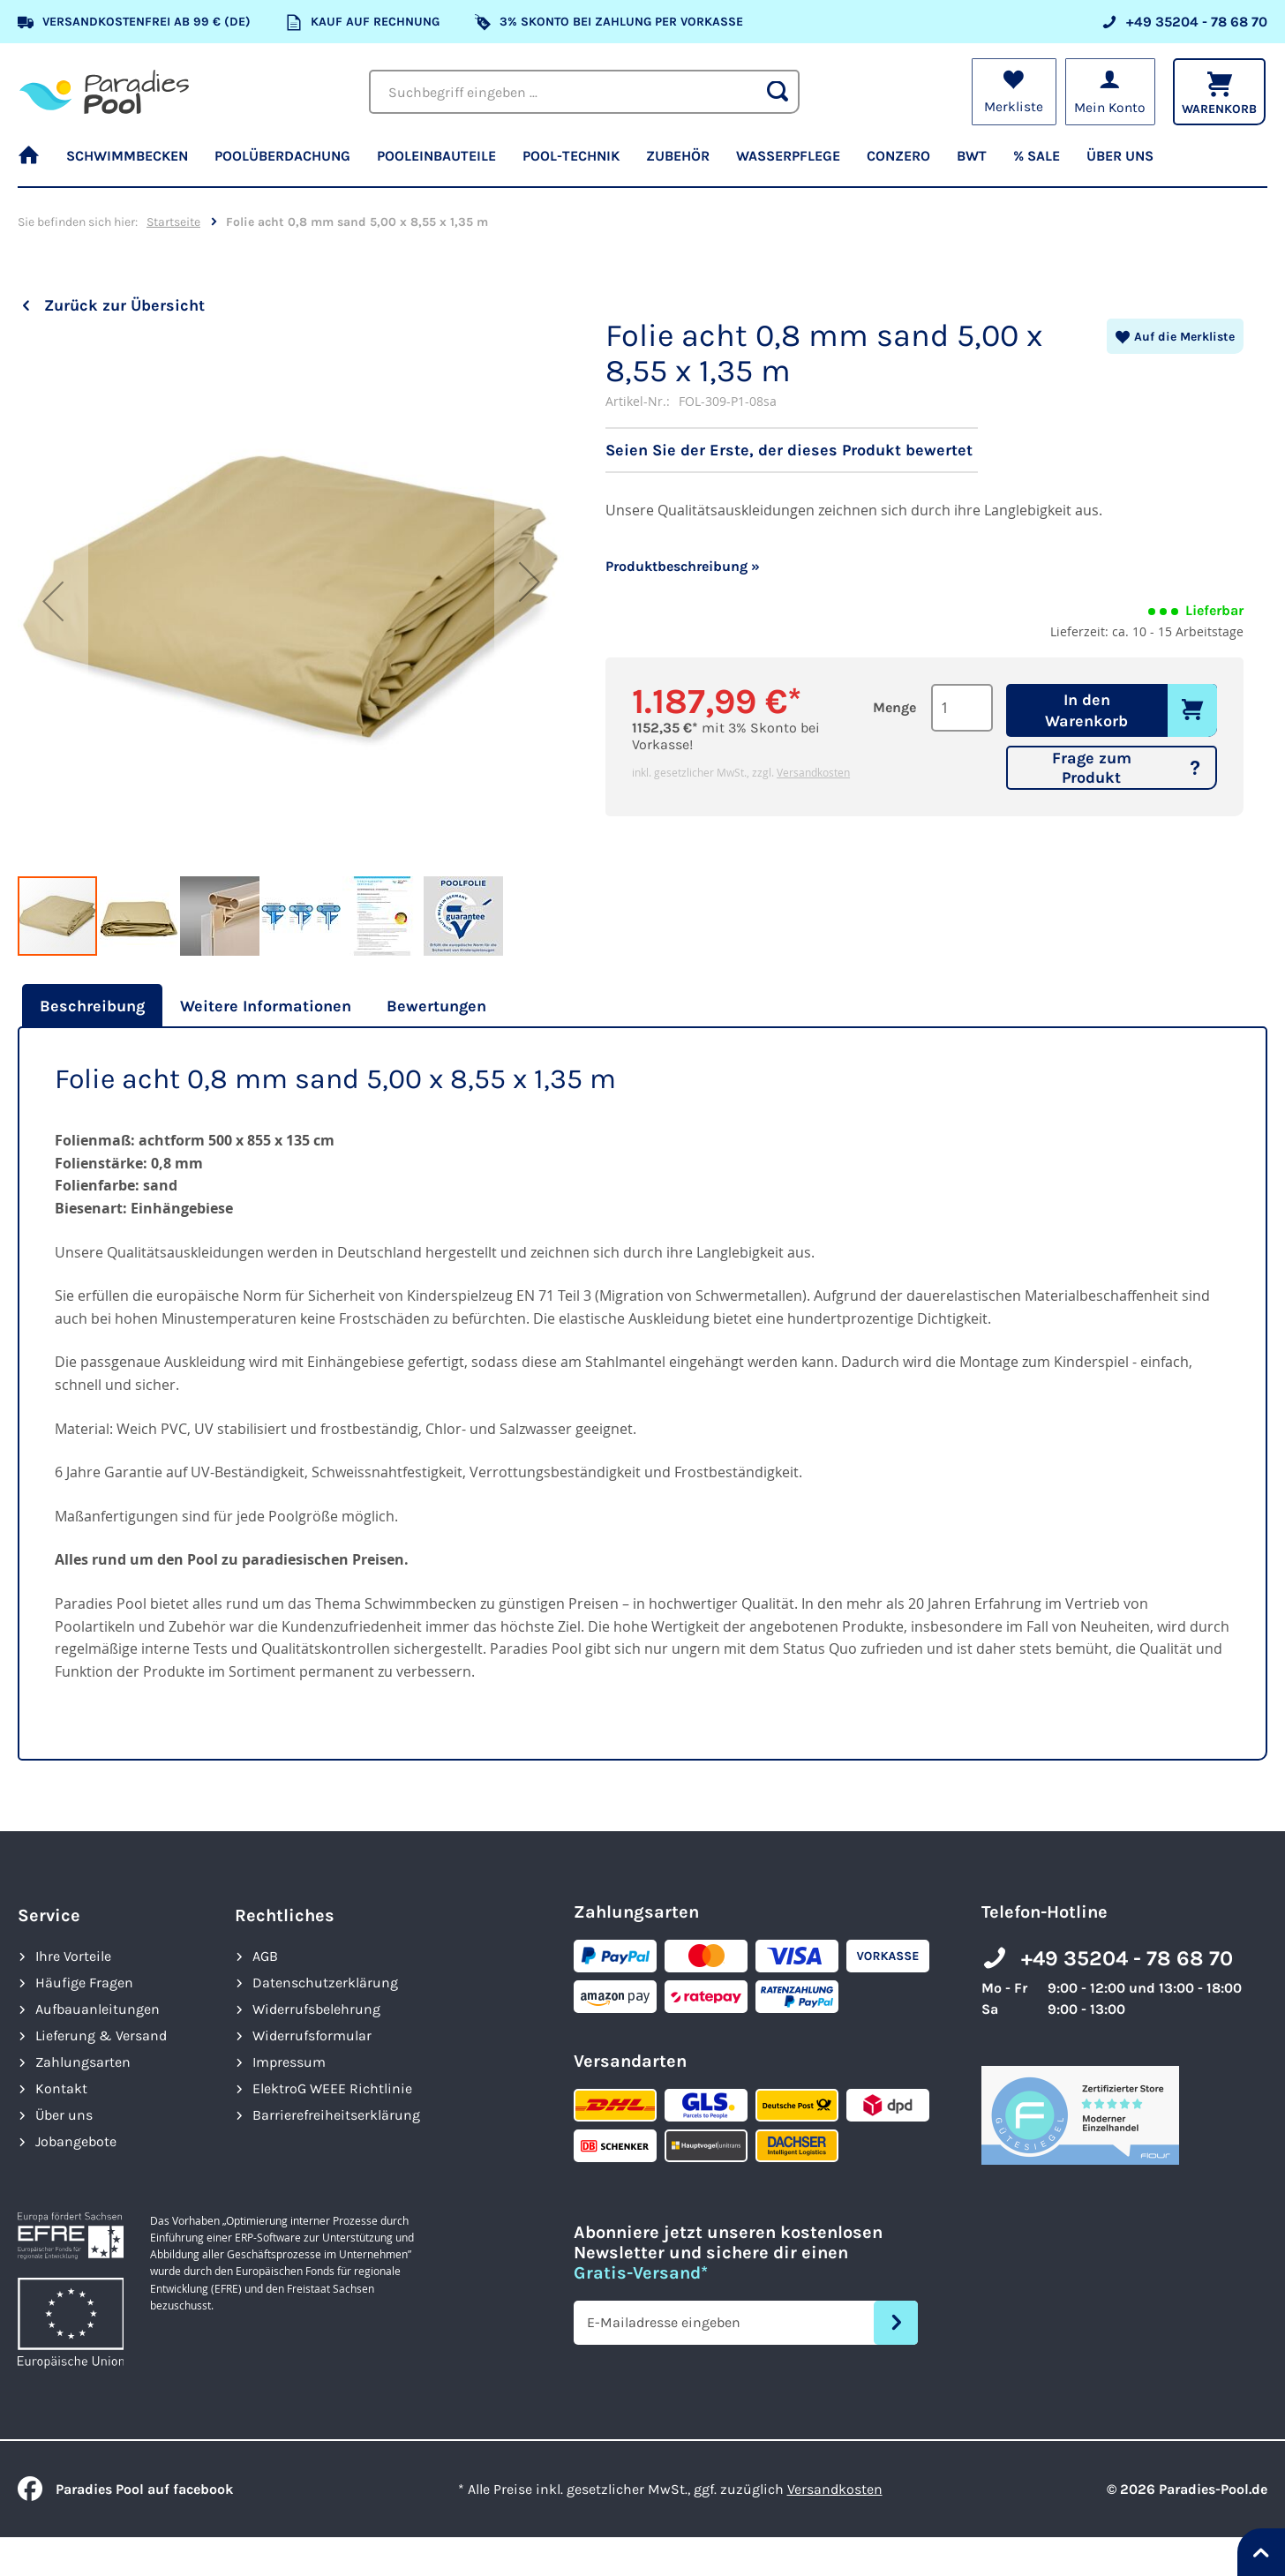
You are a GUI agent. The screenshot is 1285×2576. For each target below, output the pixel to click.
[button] (53, 601)
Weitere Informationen (265, 1006)
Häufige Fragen (84, 1982)
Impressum (289, 2062)
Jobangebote (75, 2141)
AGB (265, 1956)
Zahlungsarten (83, 2062)
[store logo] (104, 92)
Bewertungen (436, 1006)
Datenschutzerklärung (325, 1982)
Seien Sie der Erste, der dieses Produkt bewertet (789, 450)
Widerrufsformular (312, 2035)
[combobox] (584, 92)
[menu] (642, 163)
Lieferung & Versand (101, 2035)
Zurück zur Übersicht (124, 305)
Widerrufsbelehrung (316, 2009)
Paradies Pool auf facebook (125, 2489)
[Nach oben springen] (1261, 2552)
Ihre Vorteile (73, 1956)
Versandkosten (813, 772)
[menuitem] (35, 163)
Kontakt (61, 2088)
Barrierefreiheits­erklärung (336, 2115)
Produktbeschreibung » (682, 566)
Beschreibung (92, 1006)
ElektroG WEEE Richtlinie (332, 2088)
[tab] (90, 1006)
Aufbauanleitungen (97, 2009)
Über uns (64, 2115)
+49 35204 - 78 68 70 (1127, 1958)
